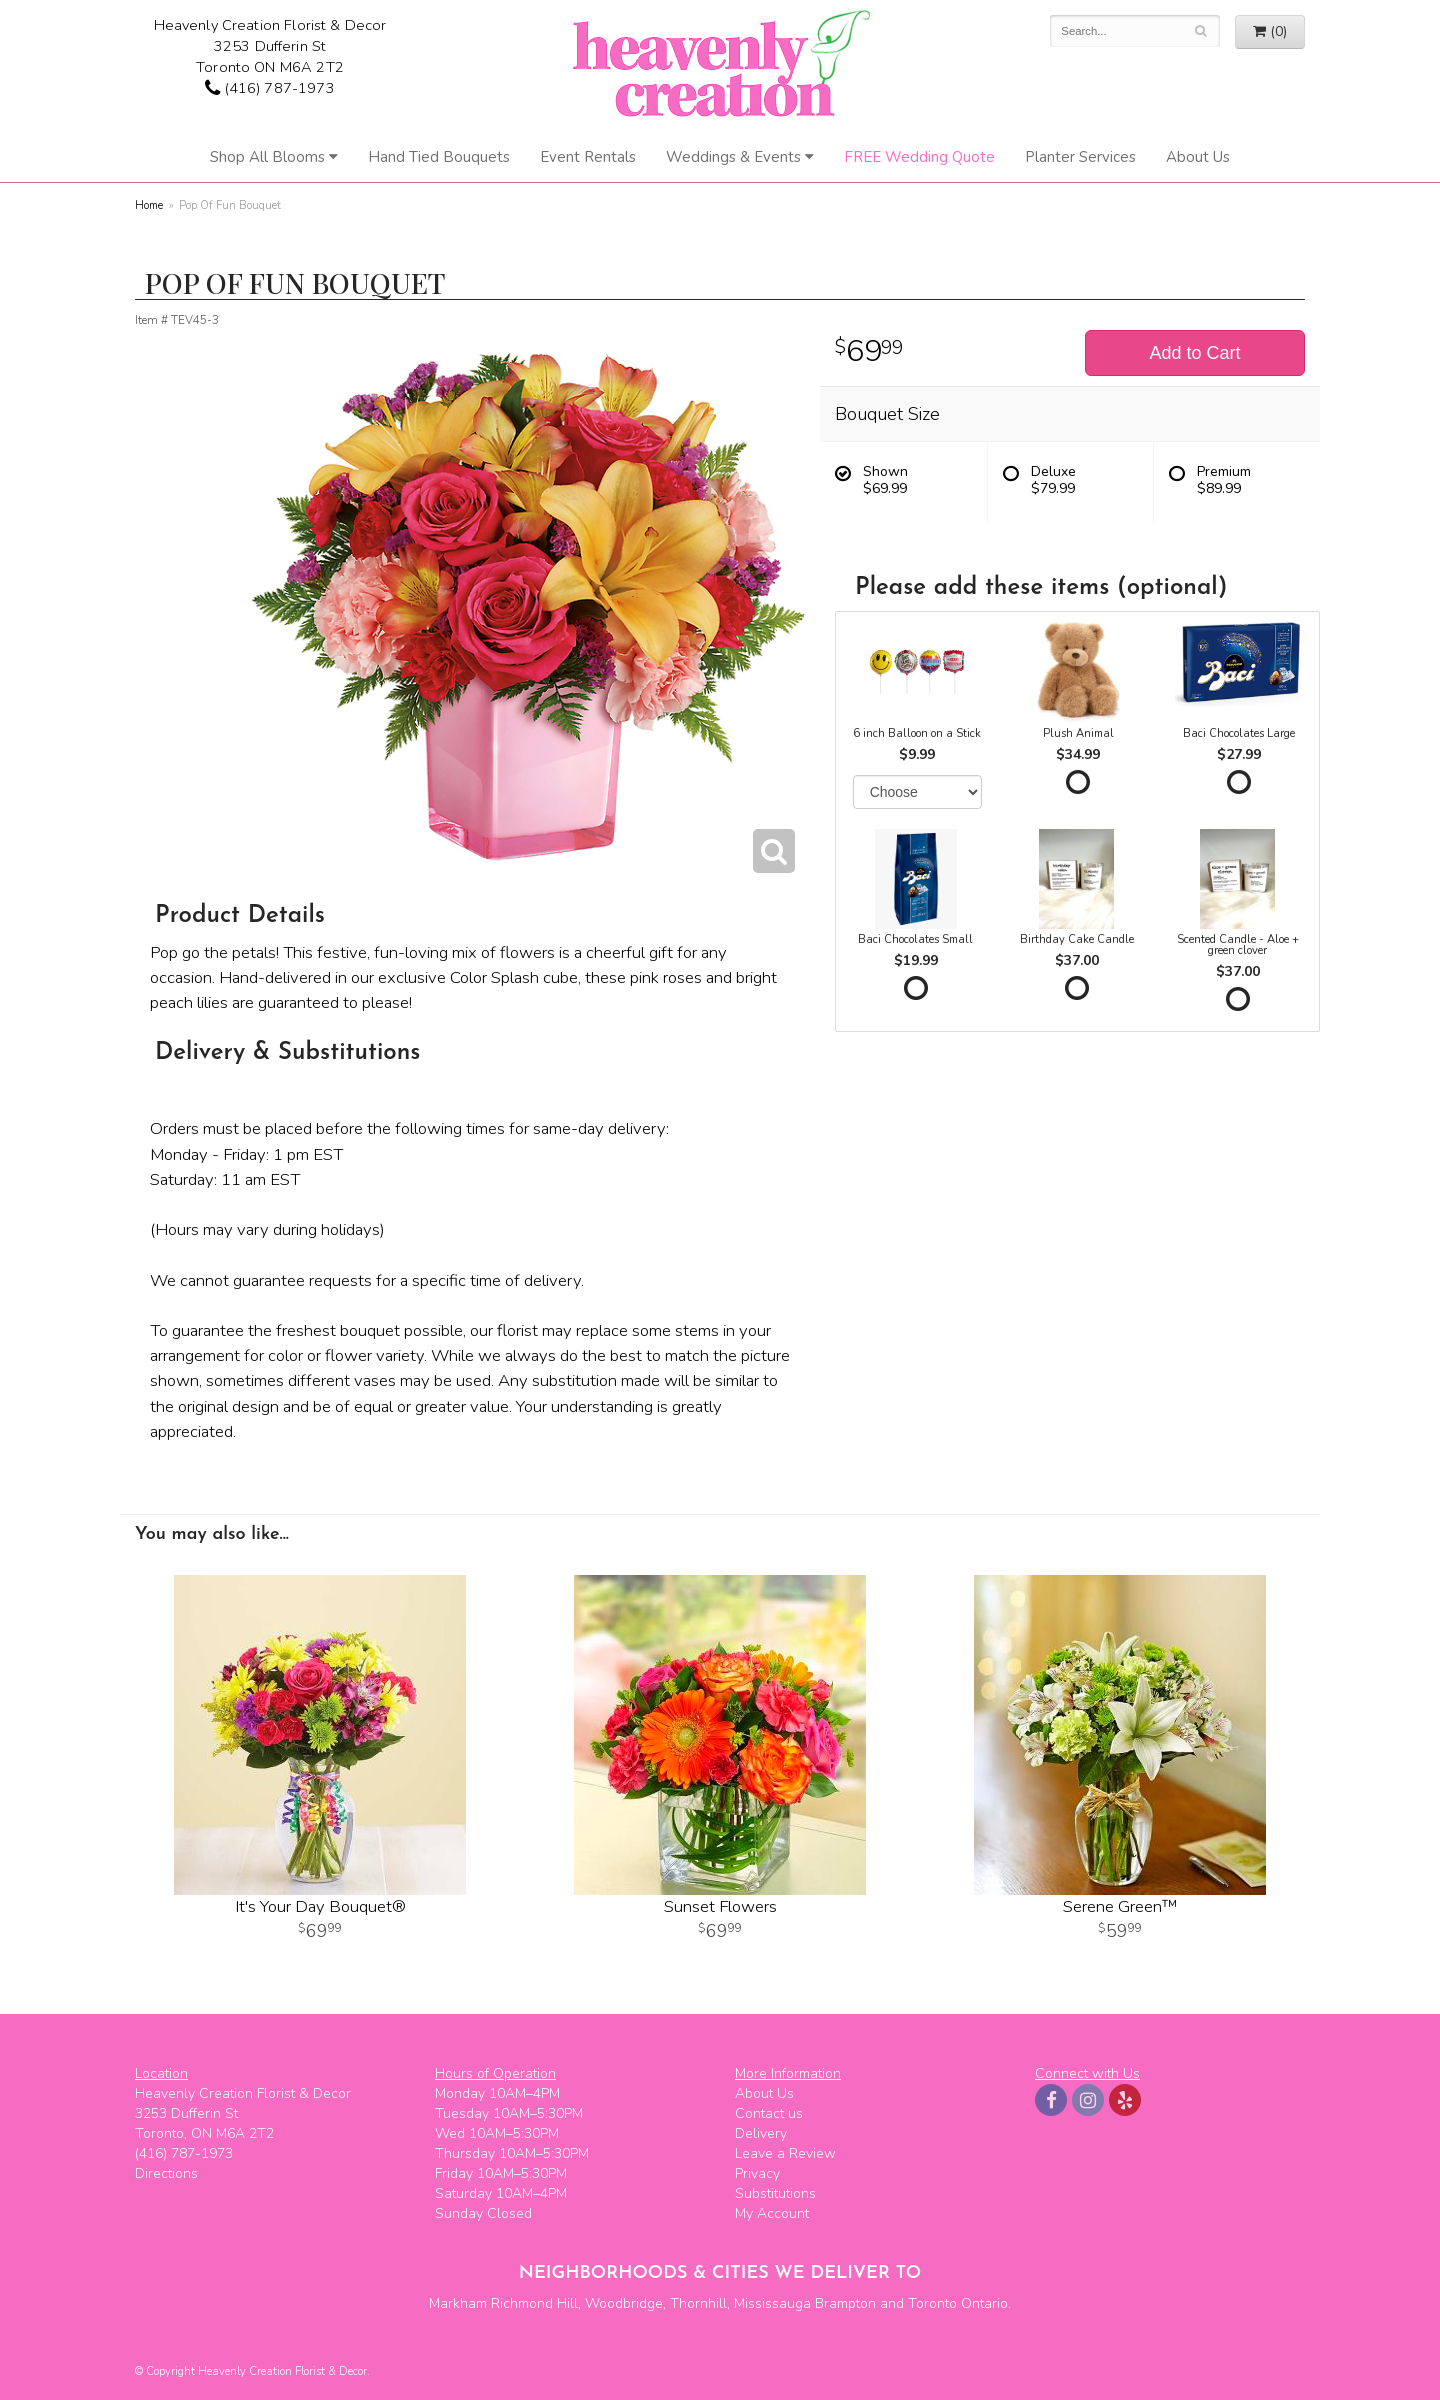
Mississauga (772, 2303)
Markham (458, 2303)
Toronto (932, 2303)
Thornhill (698, 2303)
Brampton (845, 2303)
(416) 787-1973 (269, 88)
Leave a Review (785, 2153)
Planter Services (1080, 157)
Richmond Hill (534, 2303)
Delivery (761, 2133)
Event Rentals (588, 157)
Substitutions (775, 2193)
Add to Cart (1194, 353)
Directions (166, 2173)
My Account (772, 2213)
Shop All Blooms (267, 157)
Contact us (769, 2113)
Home (149, 205)
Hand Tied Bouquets (439, 157)
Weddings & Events (733, 157)
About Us (1198, 157)
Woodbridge (624, 2303)
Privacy (757, 2173)
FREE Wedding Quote (919, 157)
